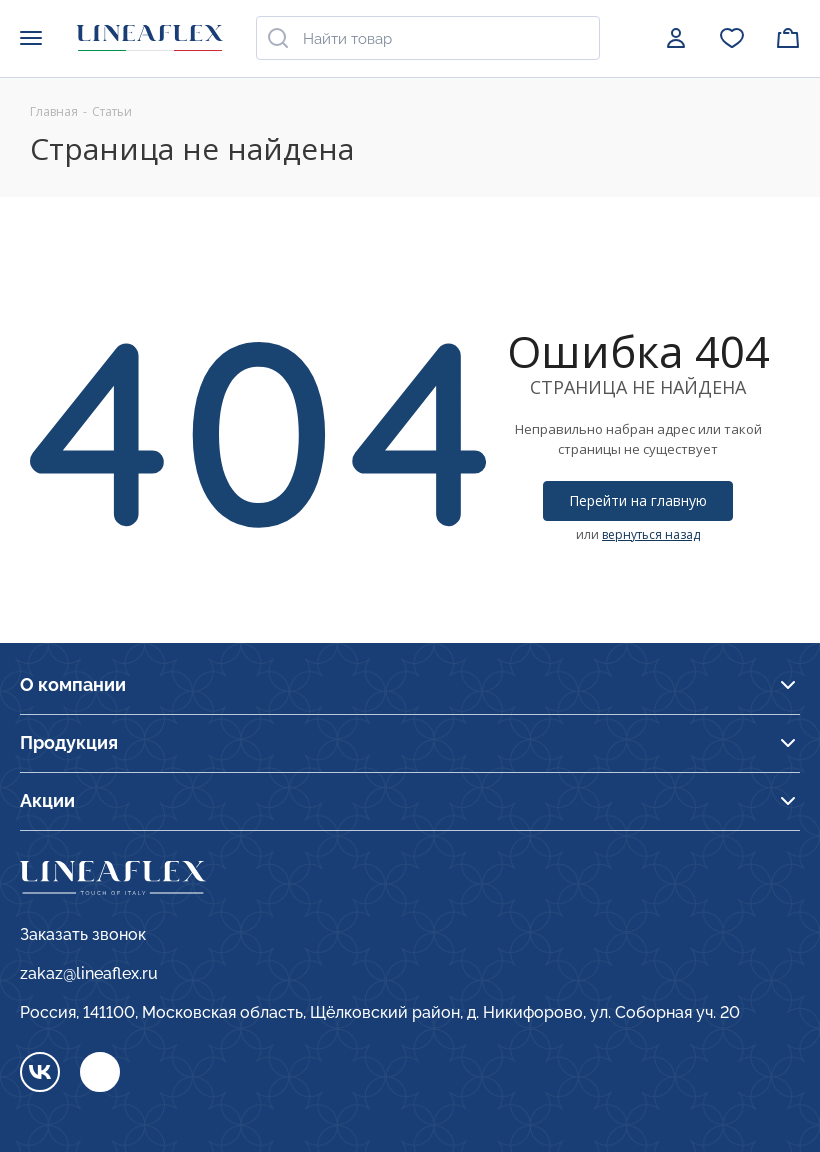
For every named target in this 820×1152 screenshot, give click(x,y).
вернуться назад (651, 534)
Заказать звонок (83, 934)
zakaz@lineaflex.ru (89, 973)
